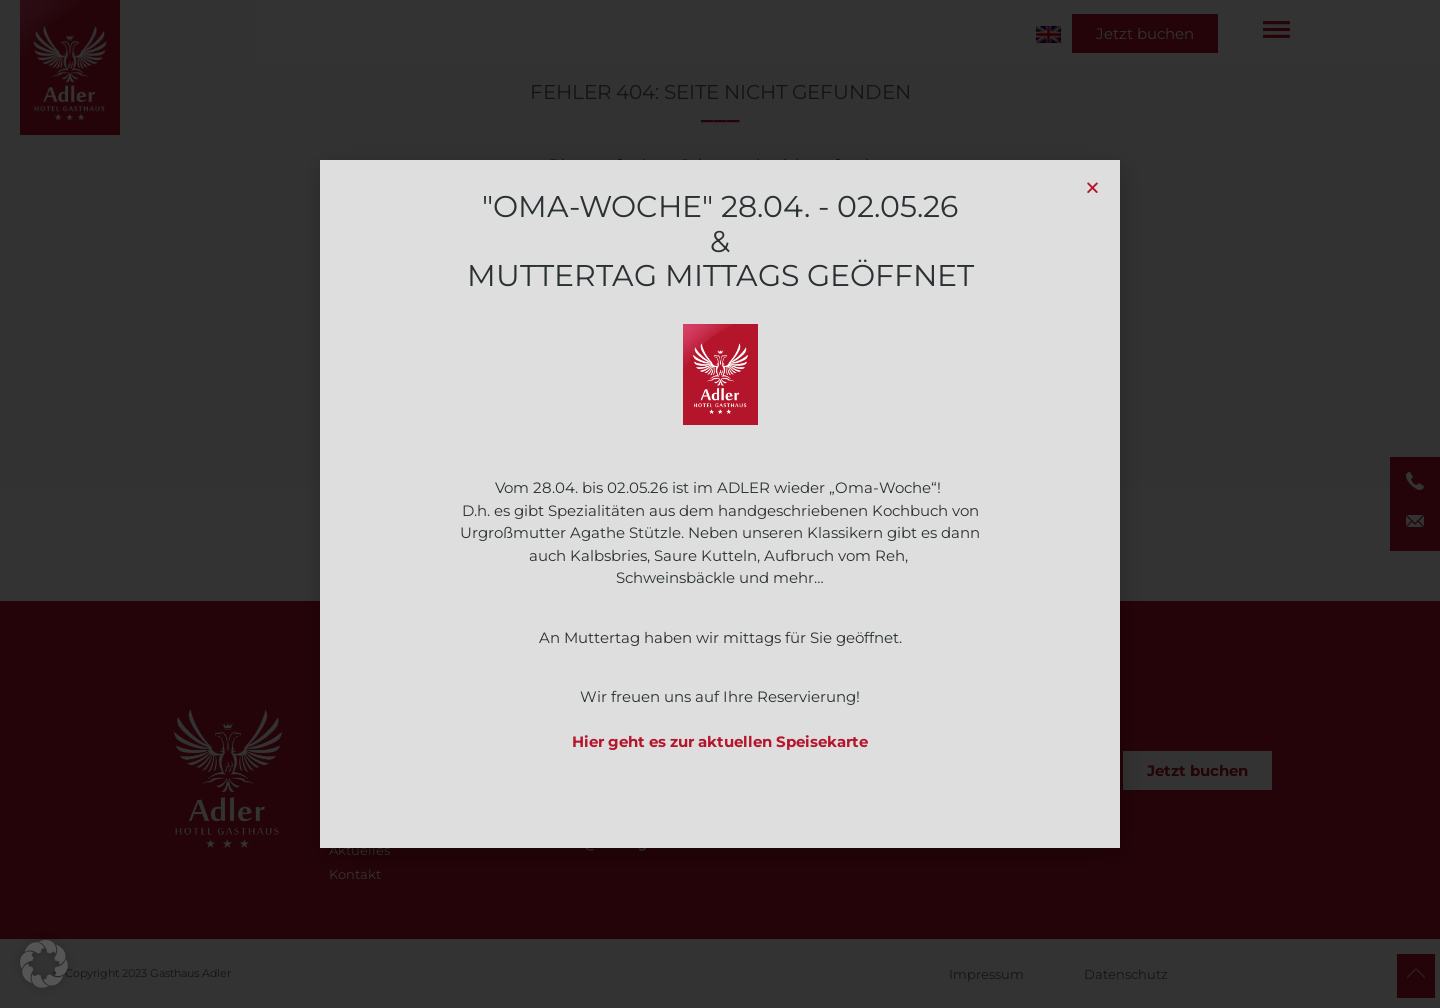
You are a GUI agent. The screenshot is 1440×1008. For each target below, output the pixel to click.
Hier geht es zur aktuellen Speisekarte (720, 741)
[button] (44, 964)
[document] (720, 504)
